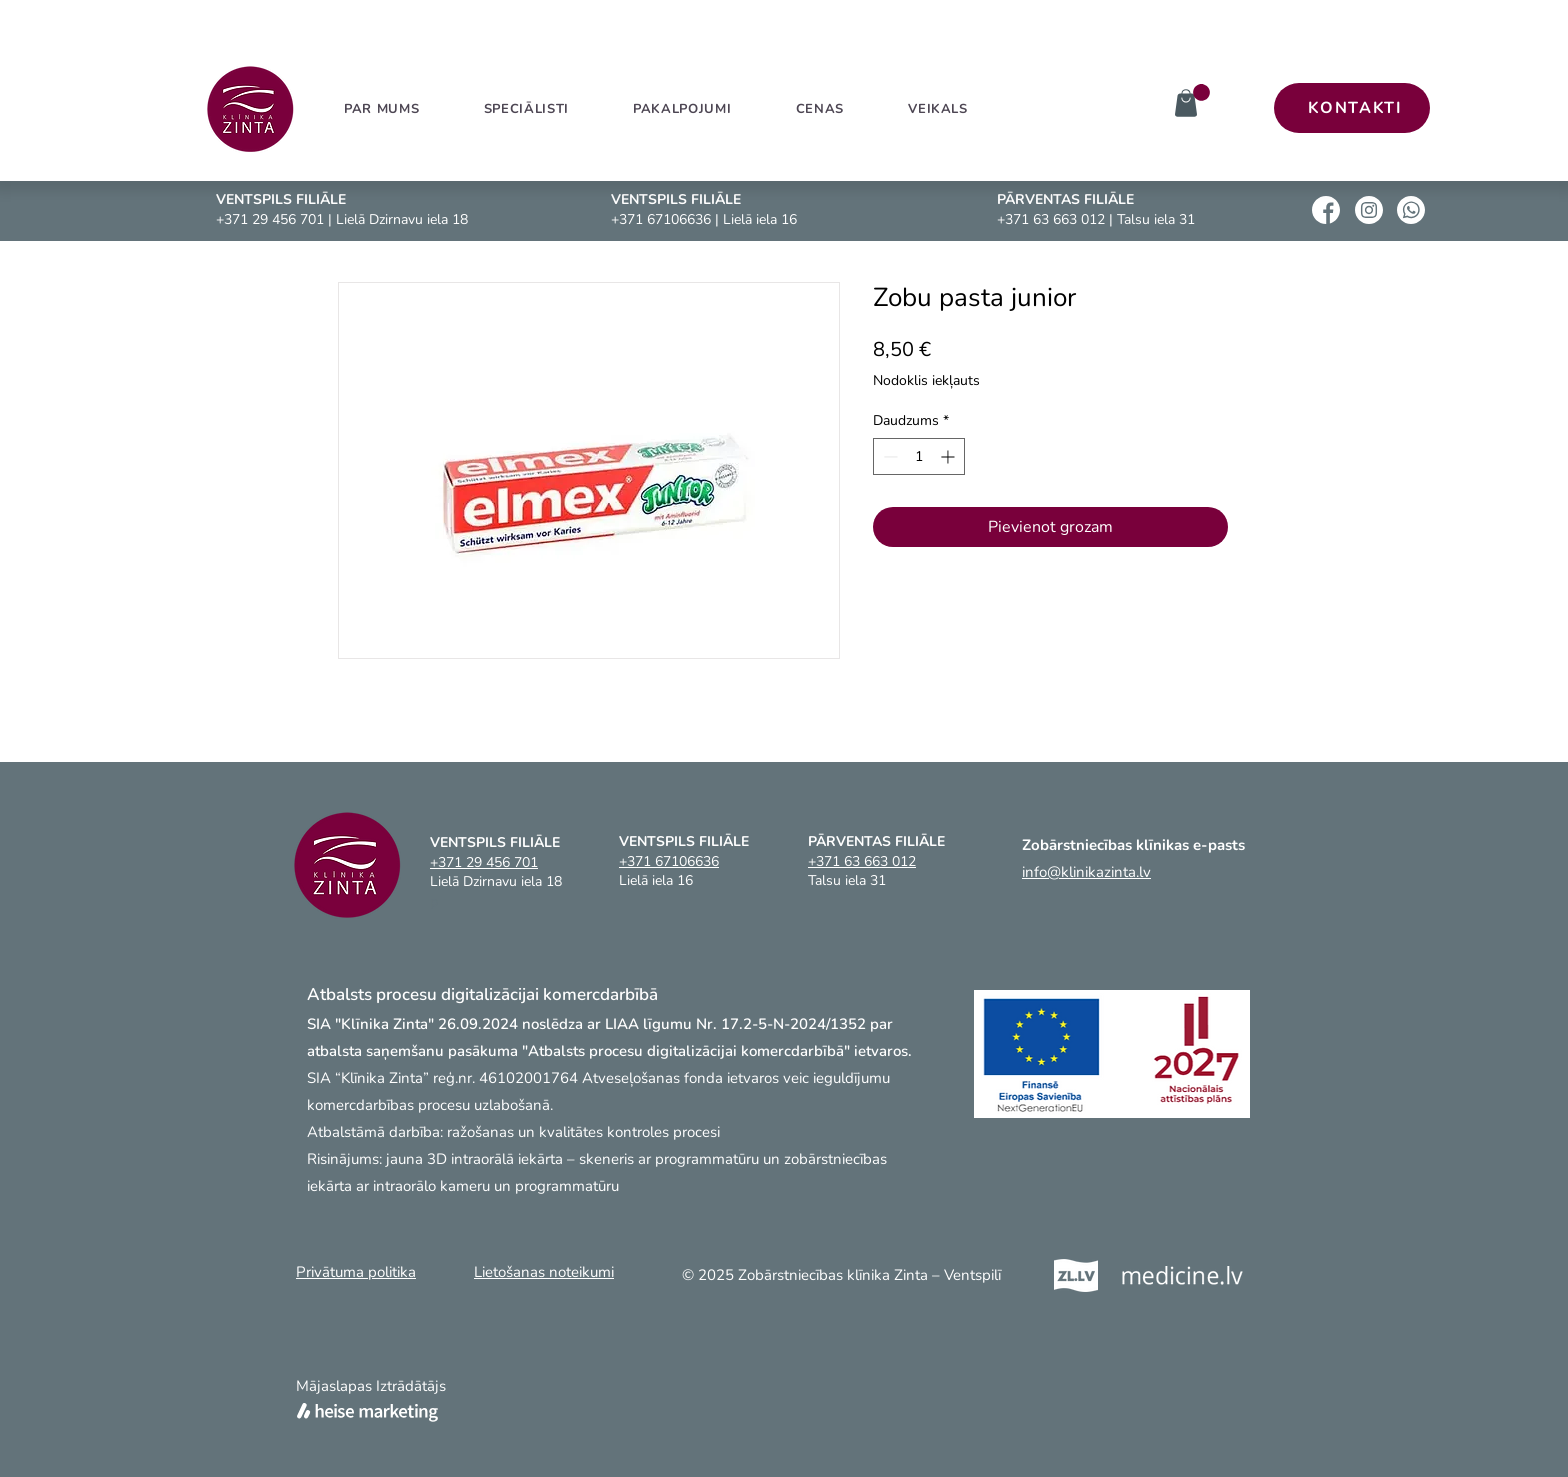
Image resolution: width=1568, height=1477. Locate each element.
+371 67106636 (661, 219)
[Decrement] (888, 456)
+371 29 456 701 (270, 219)
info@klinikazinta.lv (1086, 872)
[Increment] (949, 456)
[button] (682, 109)
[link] (1201, 92)
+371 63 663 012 (1051, 219)
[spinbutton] (919, 456)
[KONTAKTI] (1352, 108)
